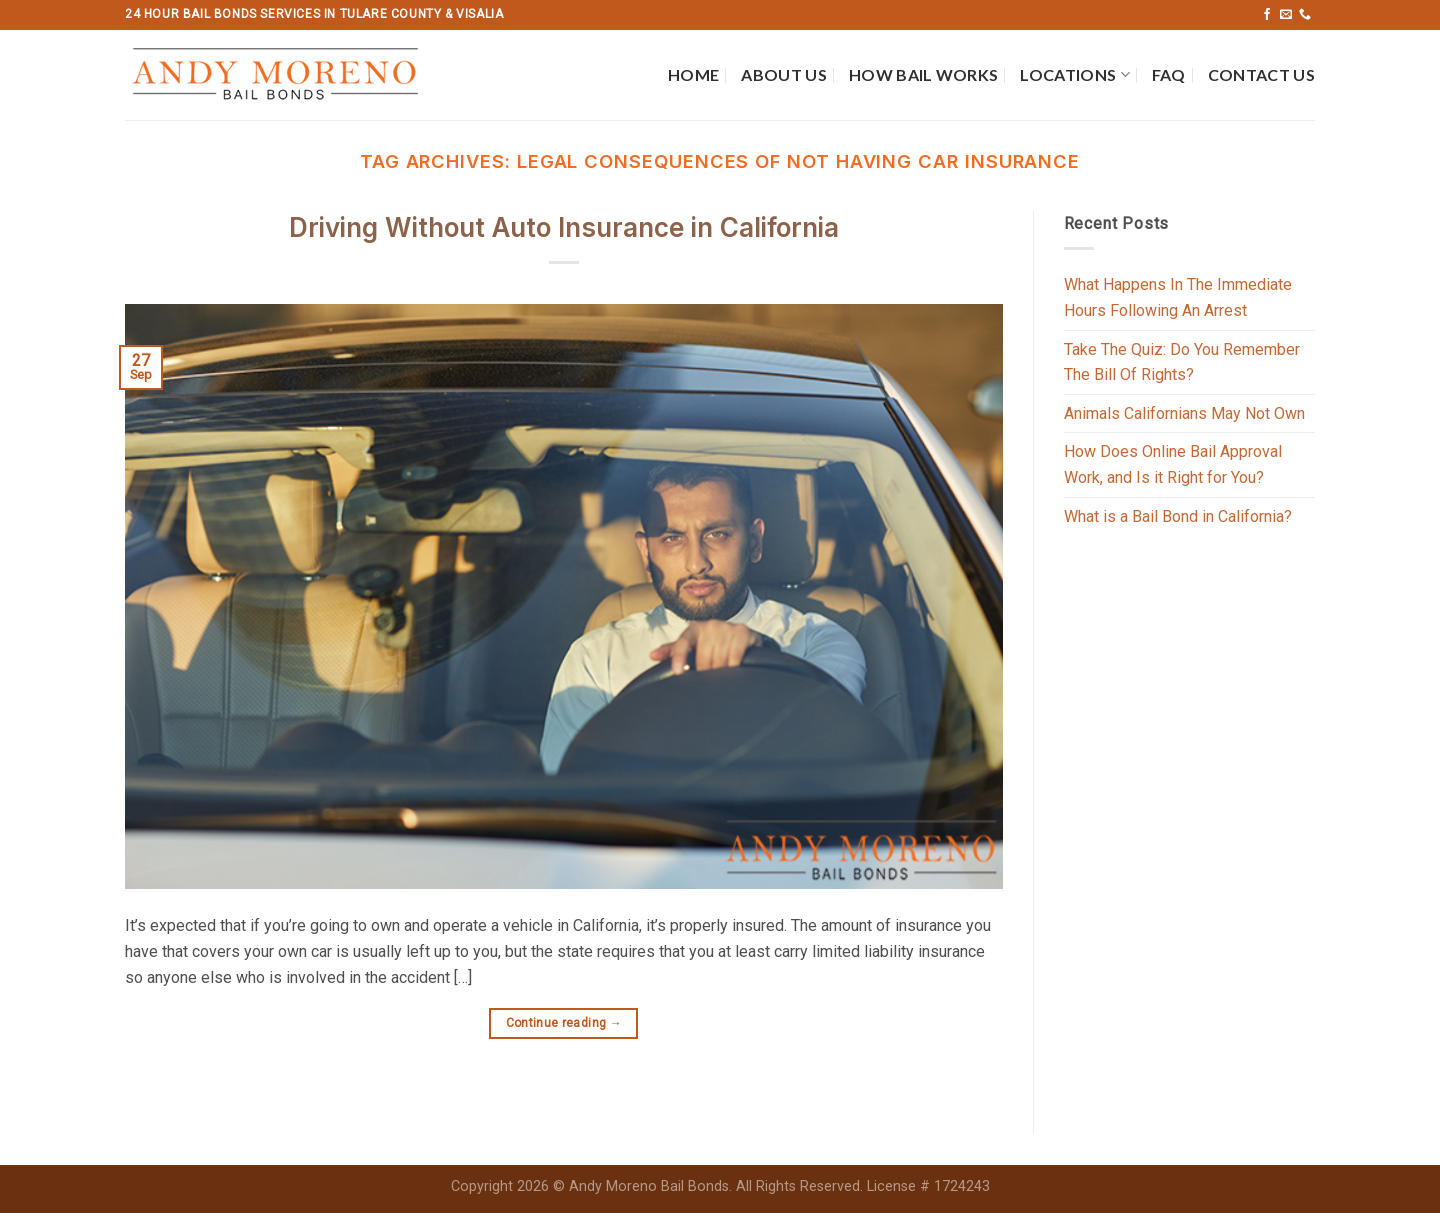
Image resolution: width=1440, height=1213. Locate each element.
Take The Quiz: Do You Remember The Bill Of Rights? (1182, 362)
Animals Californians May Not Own (1184, 413)
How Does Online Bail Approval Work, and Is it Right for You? (1173, 464)
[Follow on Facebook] (1267, 15)
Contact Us (1261, 74)
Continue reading (564, 1023)
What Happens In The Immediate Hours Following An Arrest (1178, 297)
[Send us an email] (1286, 15)
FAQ (1169, 74)
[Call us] (1305, 15)
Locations (1074, 75)
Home (693, 74)
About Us (784, 74)
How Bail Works (923, 74)
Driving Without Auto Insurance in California (564, 227)
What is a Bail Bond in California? (1178, 516)
